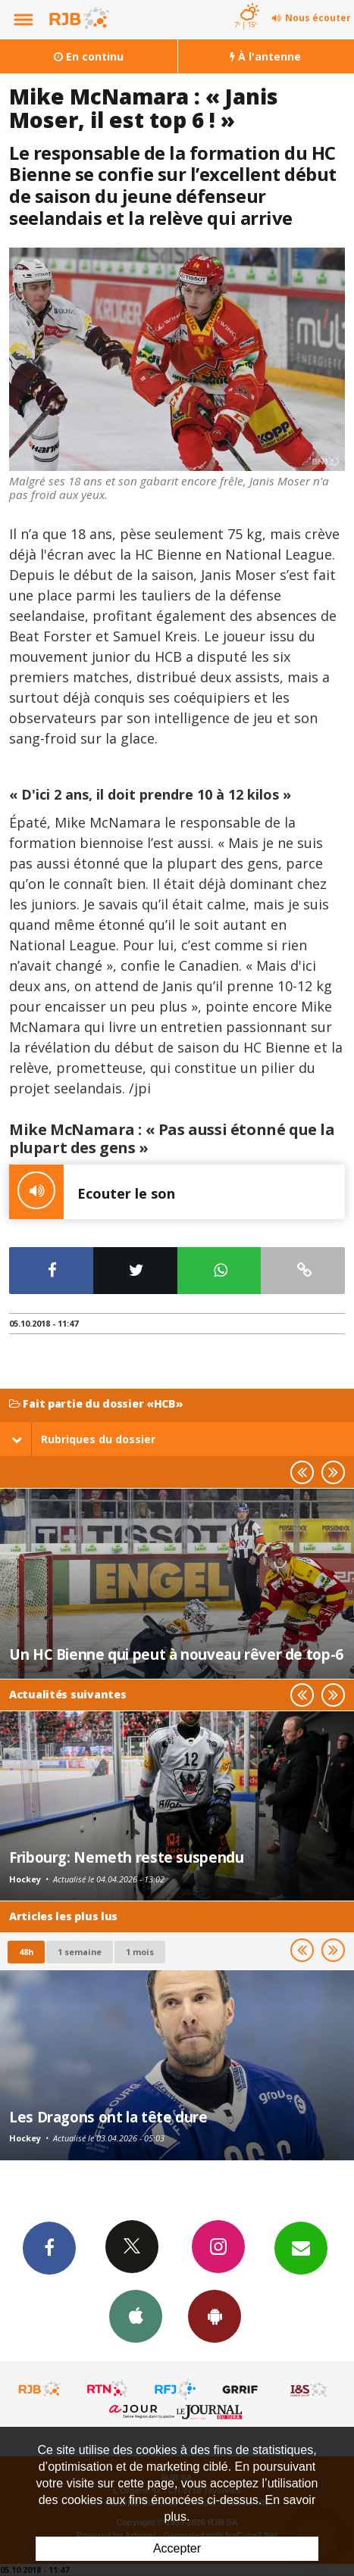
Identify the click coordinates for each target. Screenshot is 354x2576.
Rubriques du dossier (83, 1439)
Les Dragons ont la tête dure (108, 2116)
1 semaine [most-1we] (80, 1951)
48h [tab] (26, 1951)
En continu (89, 56)
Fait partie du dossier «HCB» (96, 1404)
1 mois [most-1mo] (140, 1951)
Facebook (49, 2247)
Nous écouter (318, 17)
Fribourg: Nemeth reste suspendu (126, 1857)
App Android (214, 2315)
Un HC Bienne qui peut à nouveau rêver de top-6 (176, 1654)
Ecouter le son (92, 1192)
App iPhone (135, 2315)
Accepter (177, 2548)
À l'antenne (265, 56)
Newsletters (300, 2247)
